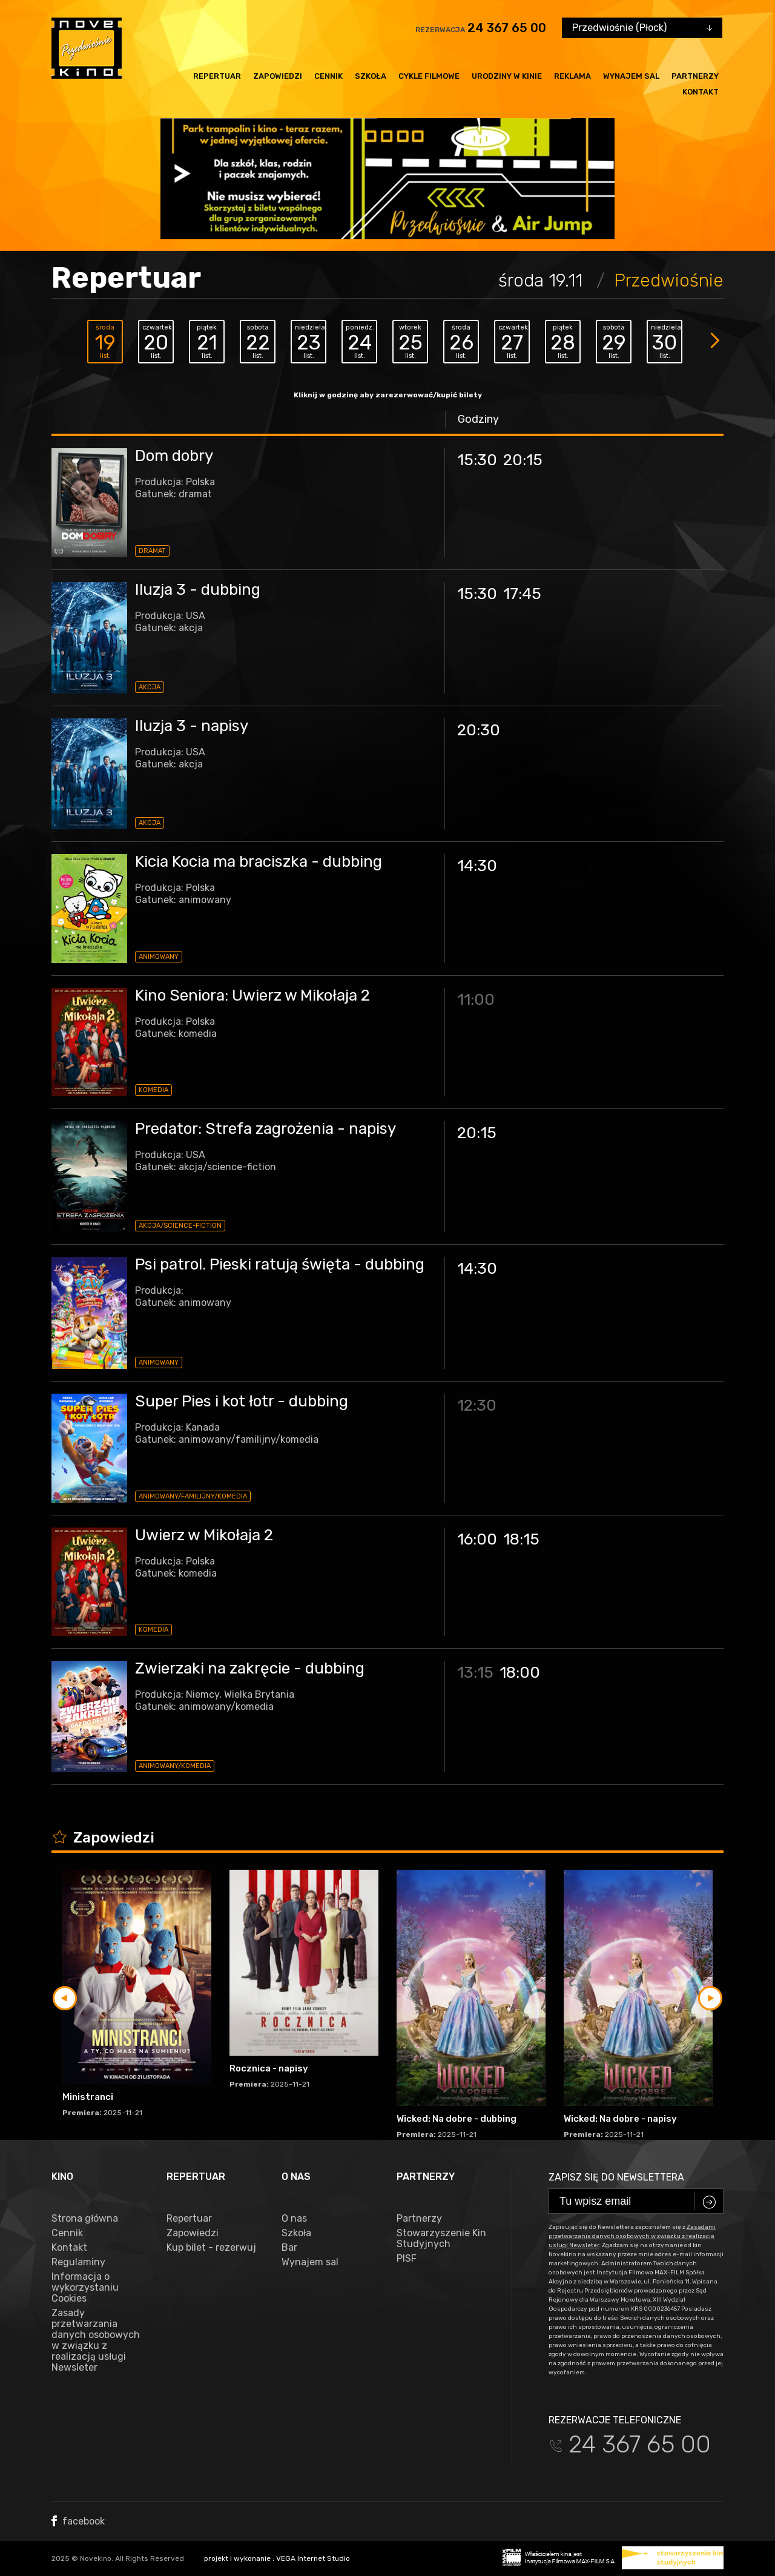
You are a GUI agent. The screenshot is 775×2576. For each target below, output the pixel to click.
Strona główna (84, 2218)
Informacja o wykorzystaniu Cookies (85, 2287)
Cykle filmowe (429, 76)
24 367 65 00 (506, 28)
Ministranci (87, 2096)
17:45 (522, 593)
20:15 (522, 460)
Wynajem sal (631, 76)
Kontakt (700, 91)
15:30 (477, 460)
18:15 (521, 1539)
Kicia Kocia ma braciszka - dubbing (258, 861)
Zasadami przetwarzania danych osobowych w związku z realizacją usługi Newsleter (632, 2236)
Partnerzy (695, 76)
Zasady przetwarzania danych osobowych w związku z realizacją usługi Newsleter (95, 2340)
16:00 (477, 1539)
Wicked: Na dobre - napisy (620, 2118)
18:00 (520, 1672)
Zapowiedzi (277, 76)
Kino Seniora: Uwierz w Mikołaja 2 (252, 995)
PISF (407, 2258)
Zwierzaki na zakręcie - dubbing (249, 1668)
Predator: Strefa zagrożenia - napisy (265, 1128)
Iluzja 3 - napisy (191, 726)
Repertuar (217, 76)
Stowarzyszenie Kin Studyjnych (441, 2239)
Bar (289, 2247)
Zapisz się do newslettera (616, 2177)
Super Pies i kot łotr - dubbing (241, 1401)
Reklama (572, 76)
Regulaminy (78, 2262)
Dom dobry (174, 455)
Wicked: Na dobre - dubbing (456, 2118)
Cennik (328, 76)
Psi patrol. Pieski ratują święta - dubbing (279, 1264)
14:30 (477, 865)
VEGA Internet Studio (313, 2558)
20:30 (478, 730)
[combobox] (642, 28)
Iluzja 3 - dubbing (197, 589)
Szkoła (370, 76)
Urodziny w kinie (507, 76)
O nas (294, 2218)
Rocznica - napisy (268, 2068)
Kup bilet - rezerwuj (211, 2247)
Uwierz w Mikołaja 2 (204, 1535)
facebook (78, 2521)
